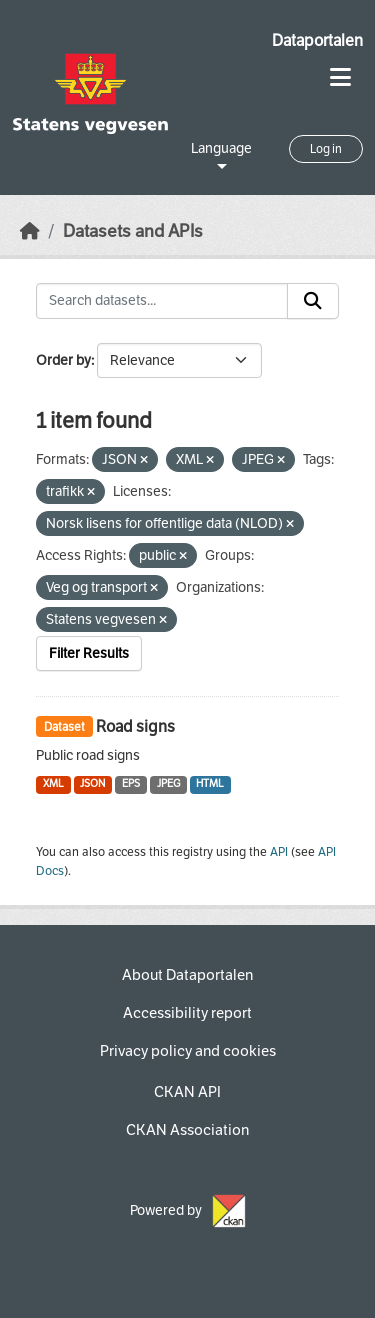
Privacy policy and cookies (188, 1051)
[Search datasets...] (162, 301)
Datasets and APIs (133, 231)
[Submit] (313, 301)
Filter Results (89, 653)
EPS (131, 783)
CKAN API (187, 1092)
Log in (326, 149)
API (279, 852)
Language (221, 148)
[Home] (30, 231)
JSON (92, 783)
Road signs (135, 726)
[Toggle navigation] (340, 77)
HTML (210, 783)
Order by (63, 360)
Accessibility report (187, 1013)
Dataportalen (317, 40)
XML (53, 783)
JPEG (168, 783)
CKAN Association (187, 1130)
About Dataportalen (187, 975)
